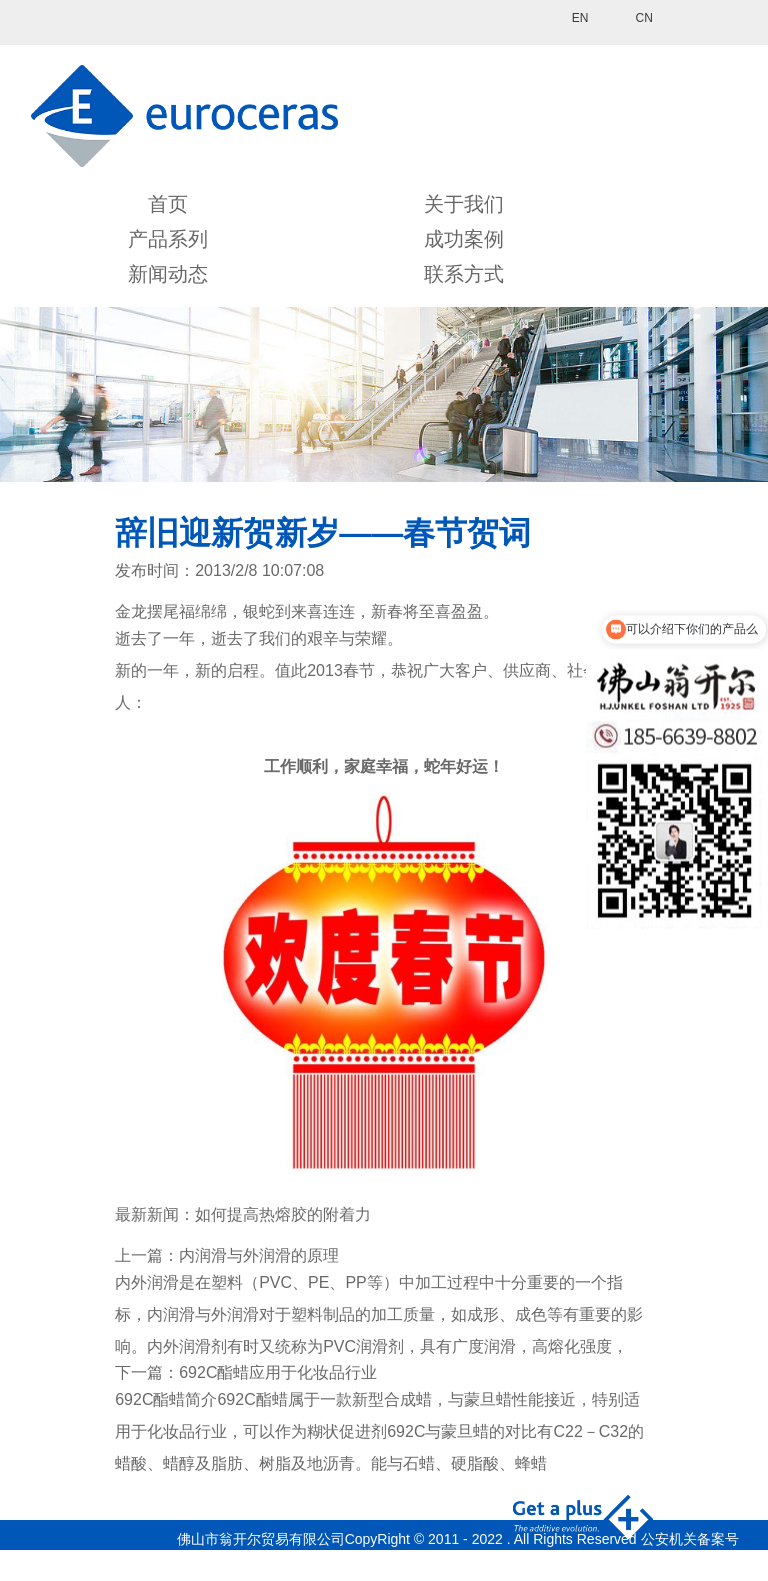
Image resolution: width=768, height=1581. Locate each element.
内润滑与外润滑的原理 (259, 1255)
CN (643, 18)
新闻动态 (168, 274)
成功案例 (464, 239)
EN (580, 18)
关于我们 (464, 204)
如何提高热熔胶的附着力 (283, 1214)
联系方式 (464, 274)
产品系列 (168, 239)
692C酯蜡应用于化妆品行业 (278, 1372)
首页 (168, 204)
